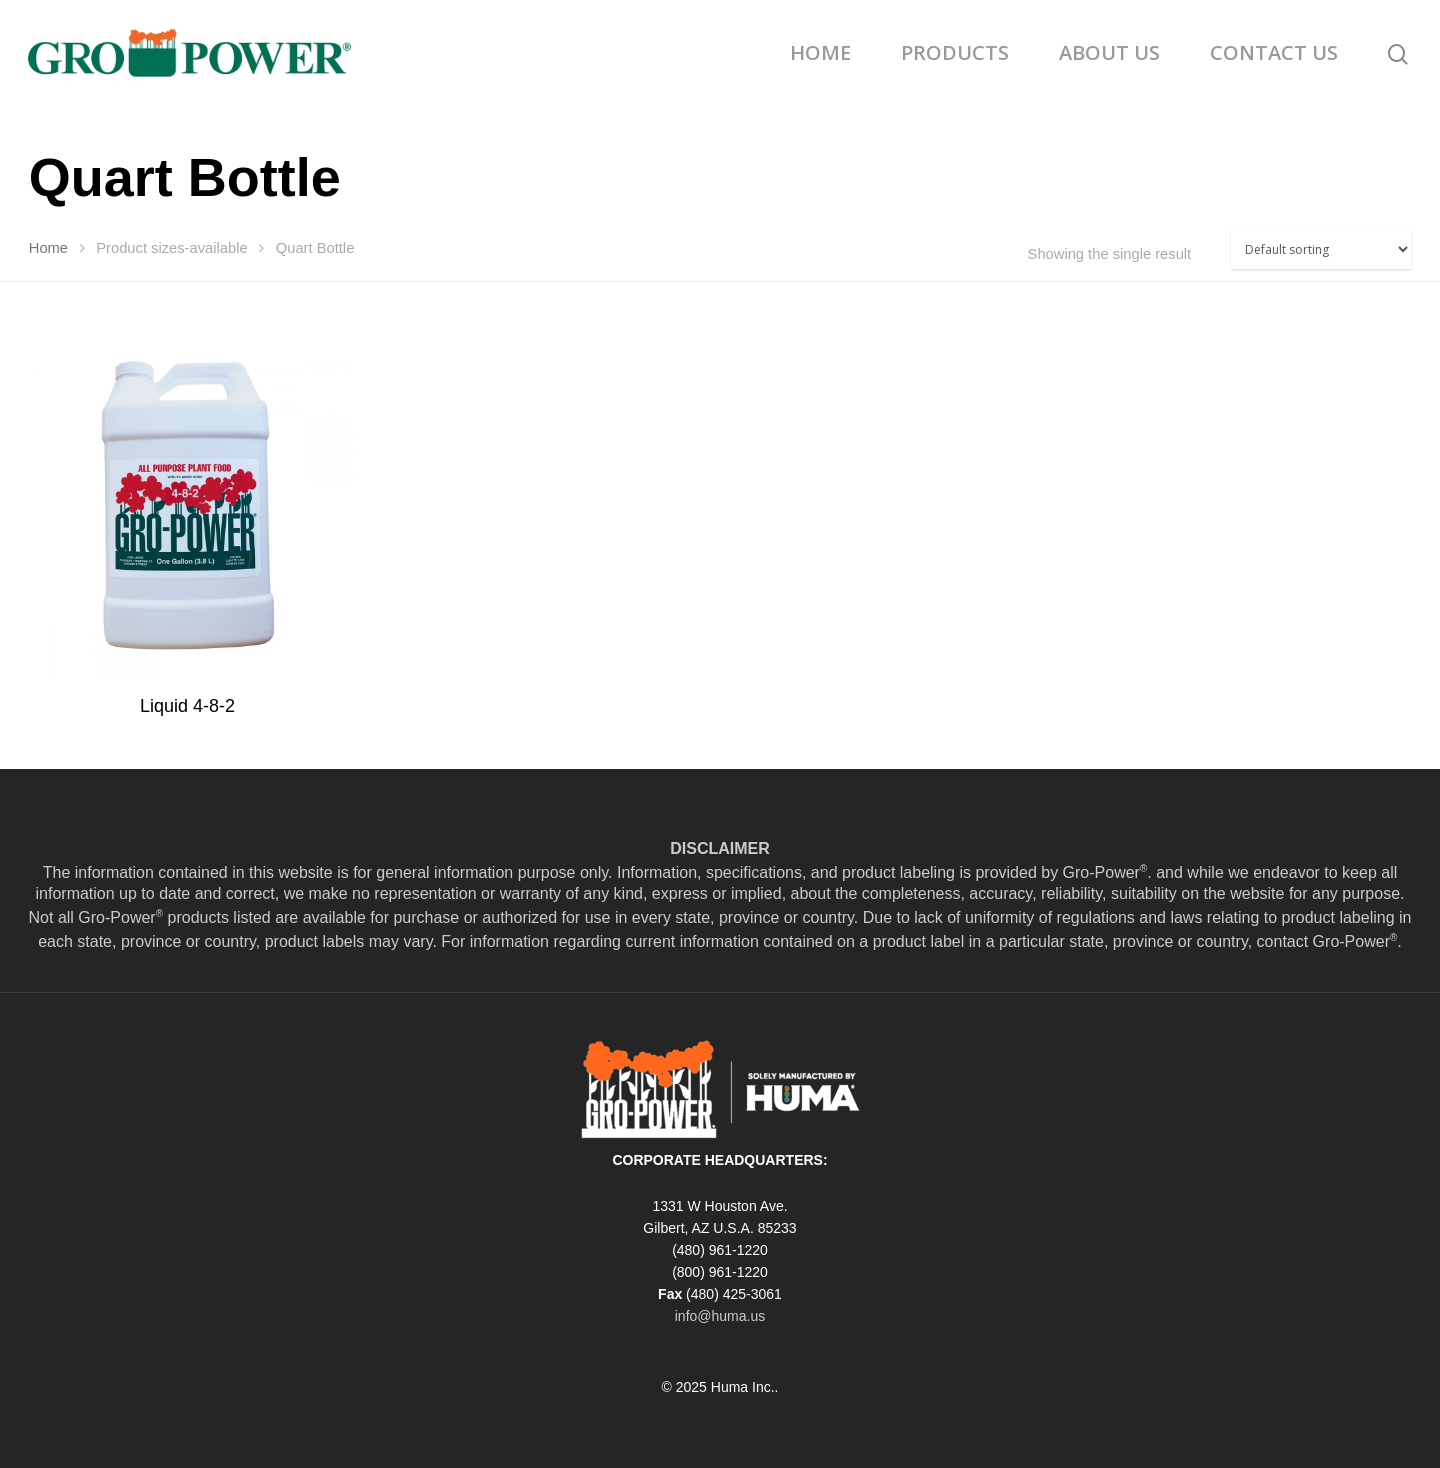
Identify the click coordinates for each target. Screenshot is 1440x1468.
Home (48, 248)
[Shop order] (1321, 249)
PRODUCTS (955, 53)
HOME (820, 53)
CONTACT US (1274, 53)
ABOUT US (1109, 53)
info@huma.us (720, 1316)
